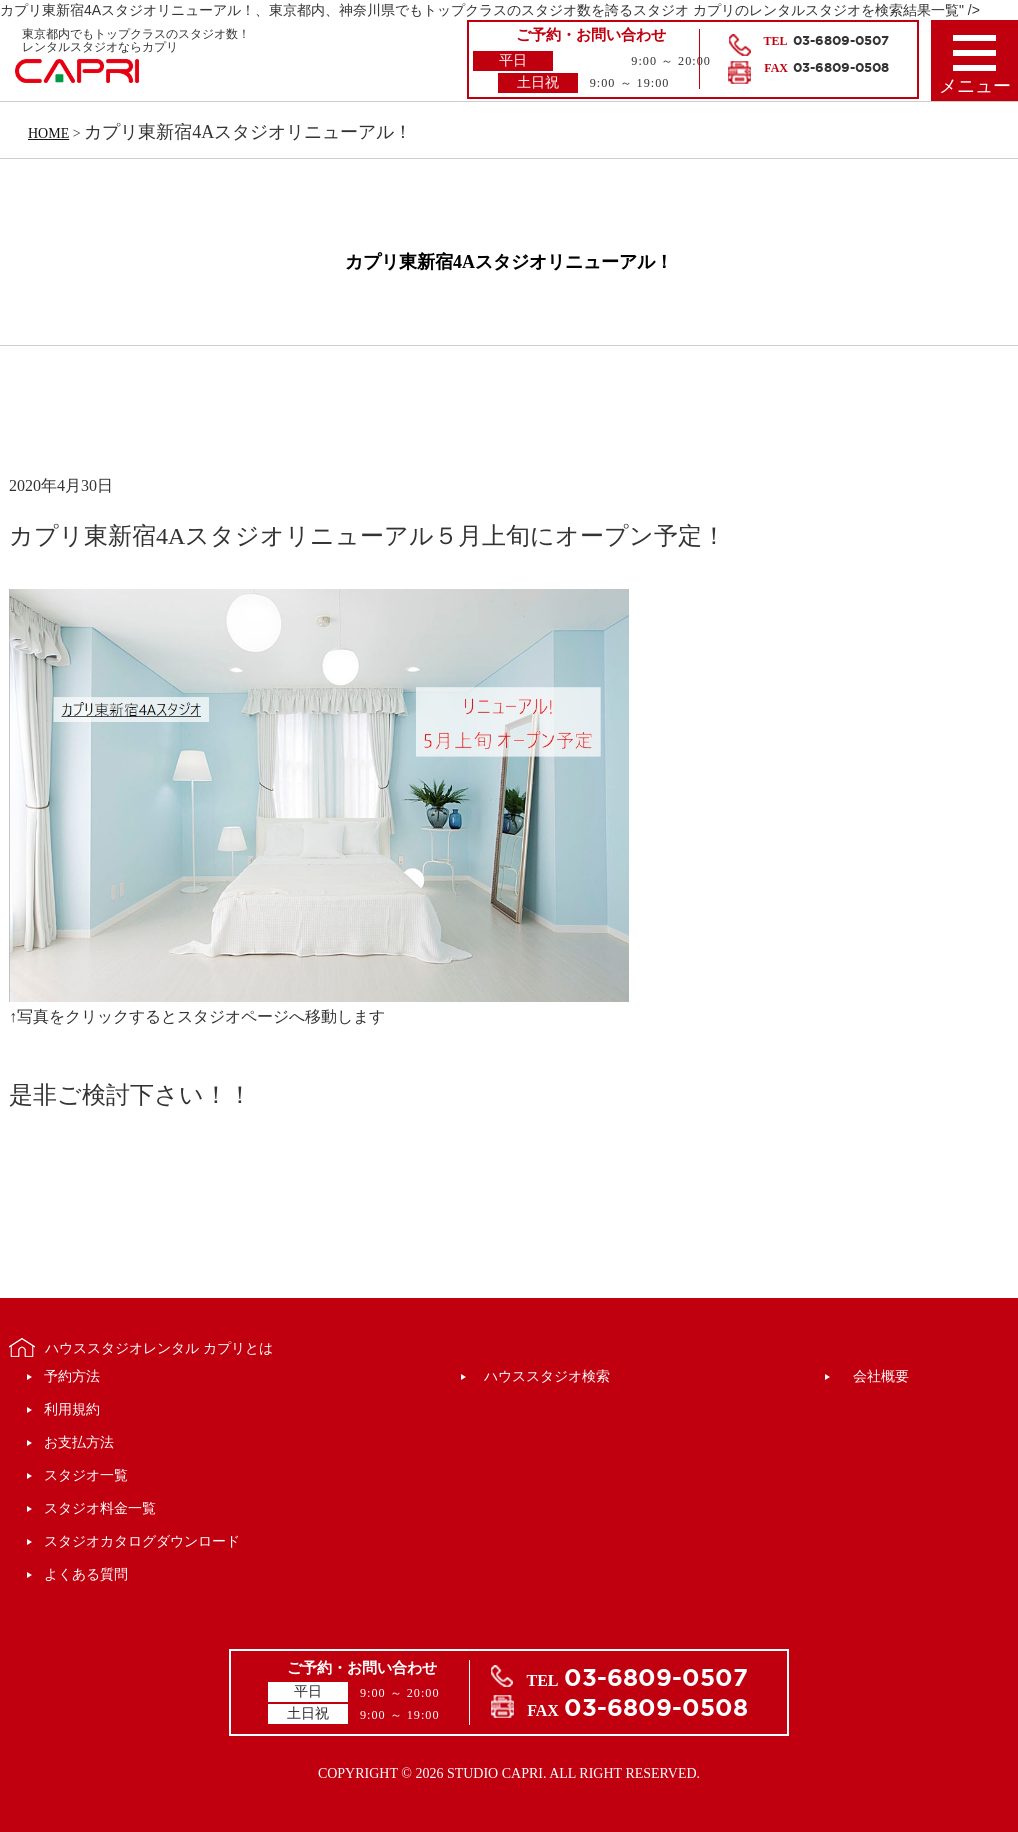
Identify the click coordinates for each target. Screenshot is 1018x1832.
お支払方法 (79, 1442)
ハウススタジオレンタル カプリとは (159, 1348)
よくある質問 (86, 1574)
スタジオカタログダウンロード (142, 1541)
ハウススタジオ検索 (547, 1376)
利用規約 (72, 1409)
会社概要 (881, 1376)
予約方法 (72, 1376)
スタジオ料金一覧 (100, 1508)
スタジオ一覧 (86, 1475)
